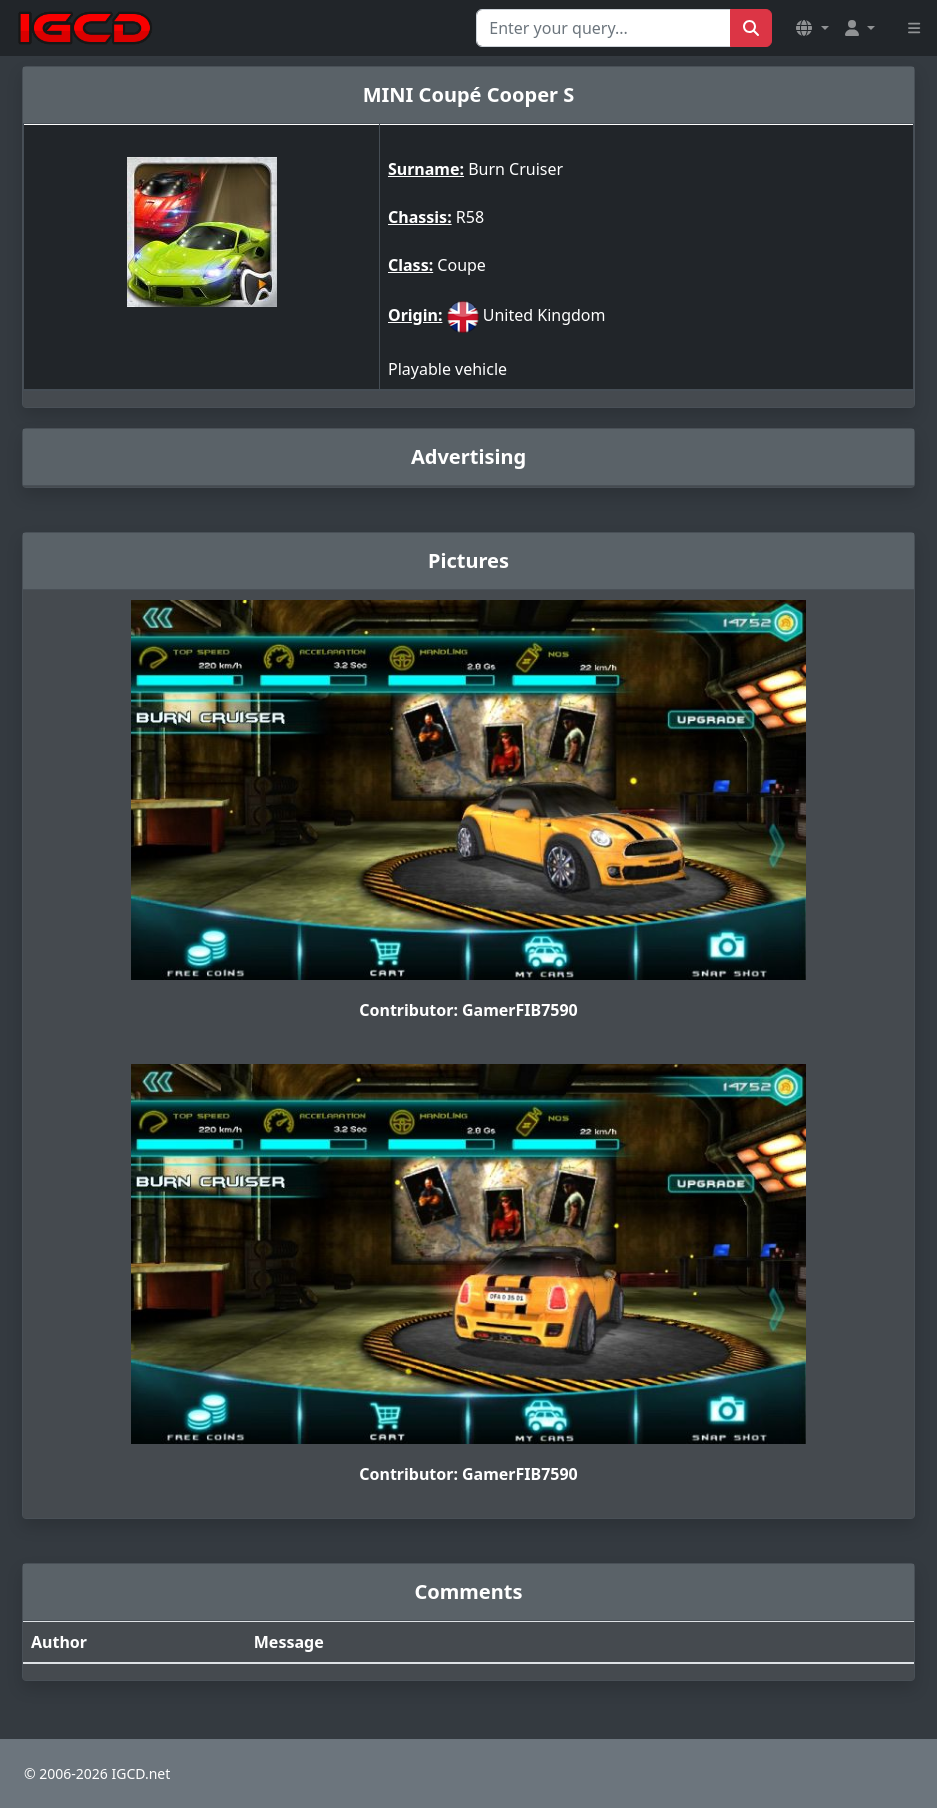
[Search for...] (603, 28)
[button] (812, 28)
